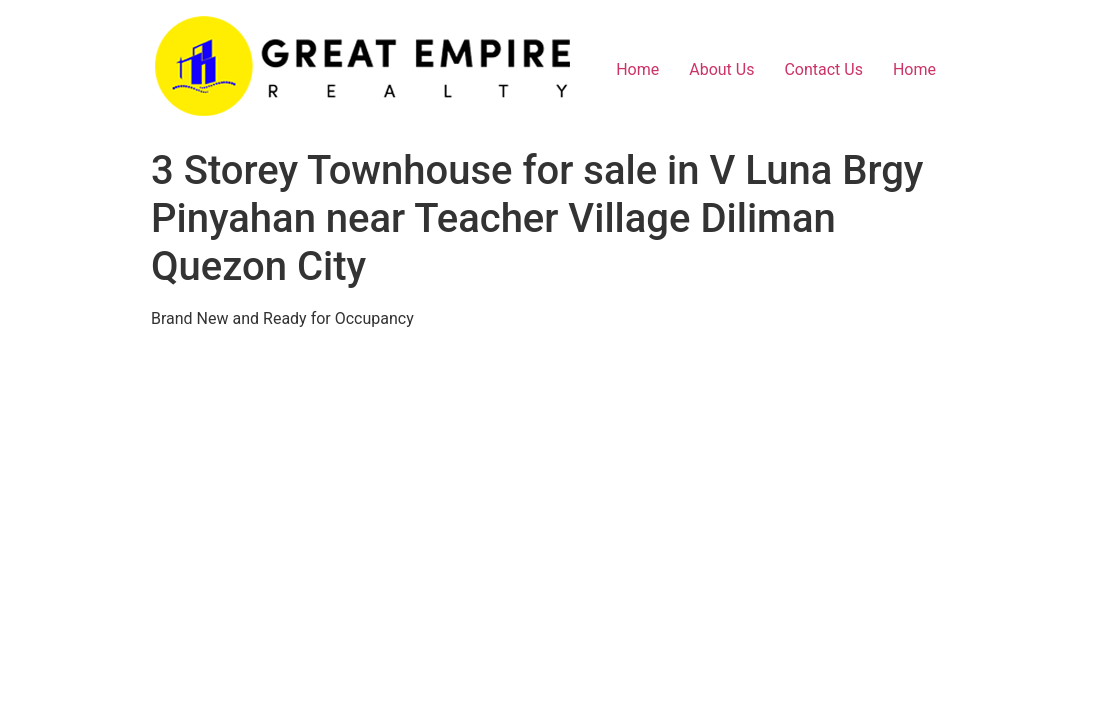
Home (637, 69)
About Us (721, 69)
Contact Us (823, 69)
